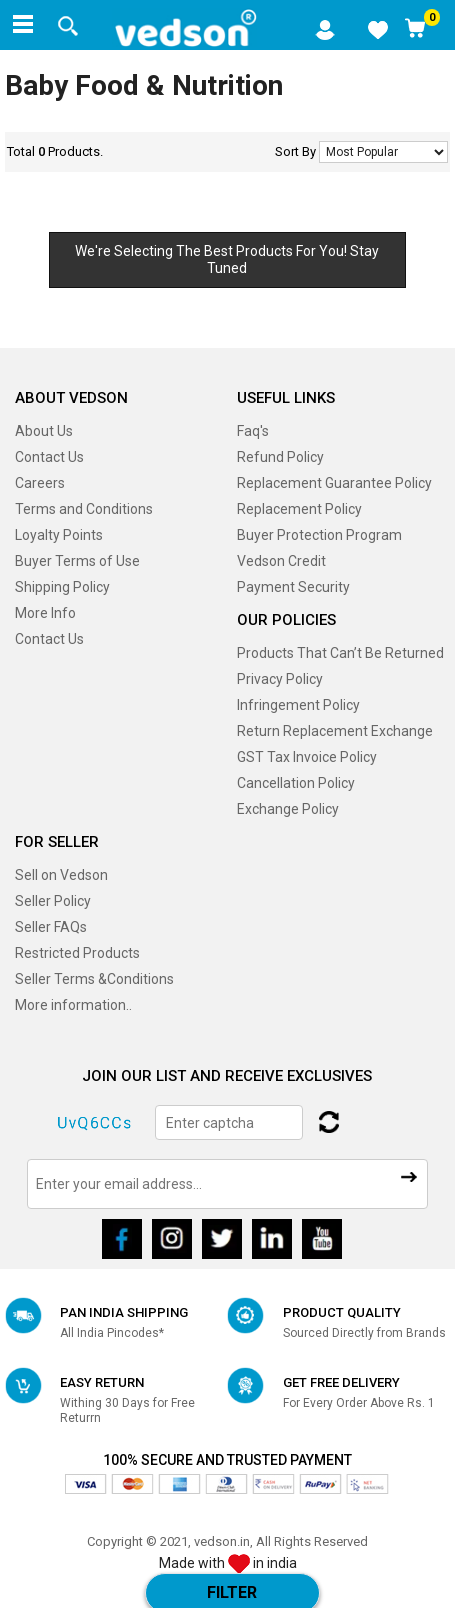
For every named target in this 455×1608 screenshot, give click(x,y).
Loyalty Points (59, 535)
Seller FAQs (51, 927)
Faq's (253, 431)
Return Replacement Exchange (335, 731)
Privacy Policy (280, 679)
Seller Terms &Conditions (94, 979)
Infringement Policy (298, 705)
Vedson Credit (281, 561)
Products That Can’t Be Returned (340, 653)
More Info (45, 613)
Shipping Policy (62, 587)
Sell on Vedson (61, 875)
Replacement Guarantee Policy (334, 483)
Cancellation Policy (296, 783)
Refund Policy (280, 457)
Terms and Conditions (84, 509)
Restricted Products (77, 953)
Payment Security (293, 587)
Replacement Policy (299, 509)
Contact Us (49, 457)
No (383, 152)
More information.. (73, 1005)
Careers (40, 483)
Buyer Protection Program (319, 535)
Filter (232, 1592)
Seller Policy (53, 901)
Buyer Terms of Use (77, 561)
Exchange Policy (288, 809)
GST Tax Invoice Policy (307, 757)
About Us (44, 431)
